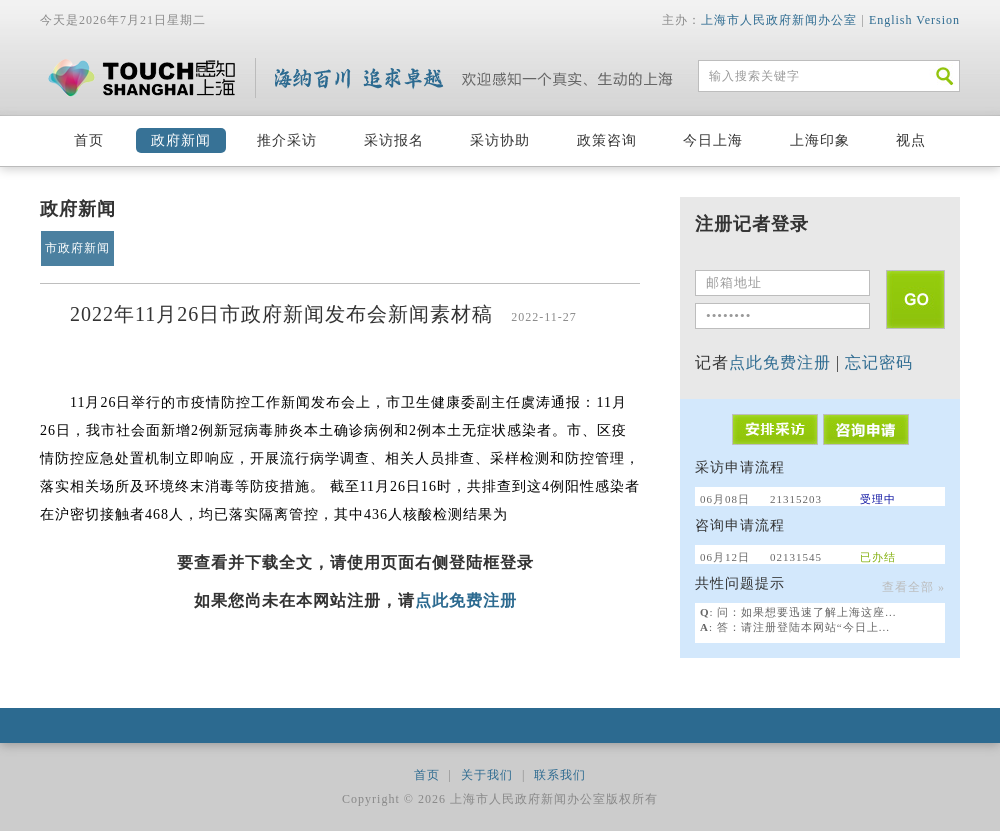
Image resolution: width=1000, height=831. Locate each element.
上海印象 (820, 140)
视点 (911, 140)
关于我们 (487, 775)
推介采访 (287, 140)
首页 (89, 140)
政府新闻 (181, 140)
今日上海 (713, 140)
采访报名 (394, 140)
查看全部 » (913, 587)
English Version (914, 20)
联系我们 (560, 775)
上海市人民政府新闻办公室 (779, 20)
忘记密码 (879, 362)
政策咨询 (607, 140)
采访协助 (500, 140)
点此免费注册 (466, 600)
